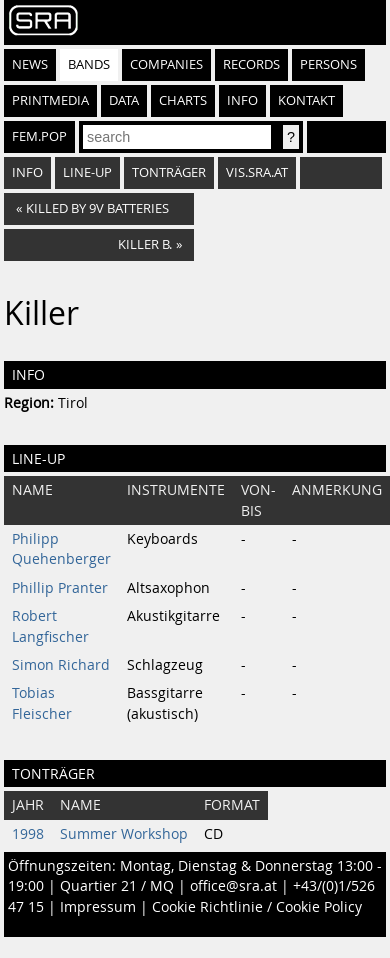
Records (251, 64)
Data (124, 100)
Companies (166, 64)
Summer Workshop (124, 834)
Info (242, 100)
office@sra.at (233, 886)
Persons (328, 64)
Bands (89, 64)
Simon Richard (61, 665)
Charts (183, 100)
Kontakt (306, 100)
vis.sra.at (257, 172)
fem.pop (39, 136)
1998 (28, 834)
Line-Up (87, 172)
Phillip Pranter (60, 588)
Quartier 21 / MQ (117, 886)
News (30, 64)
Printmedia (50, 100)
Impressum (98, 907)
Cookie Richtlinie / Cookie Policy (257, 907)
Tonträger (169, 172)
